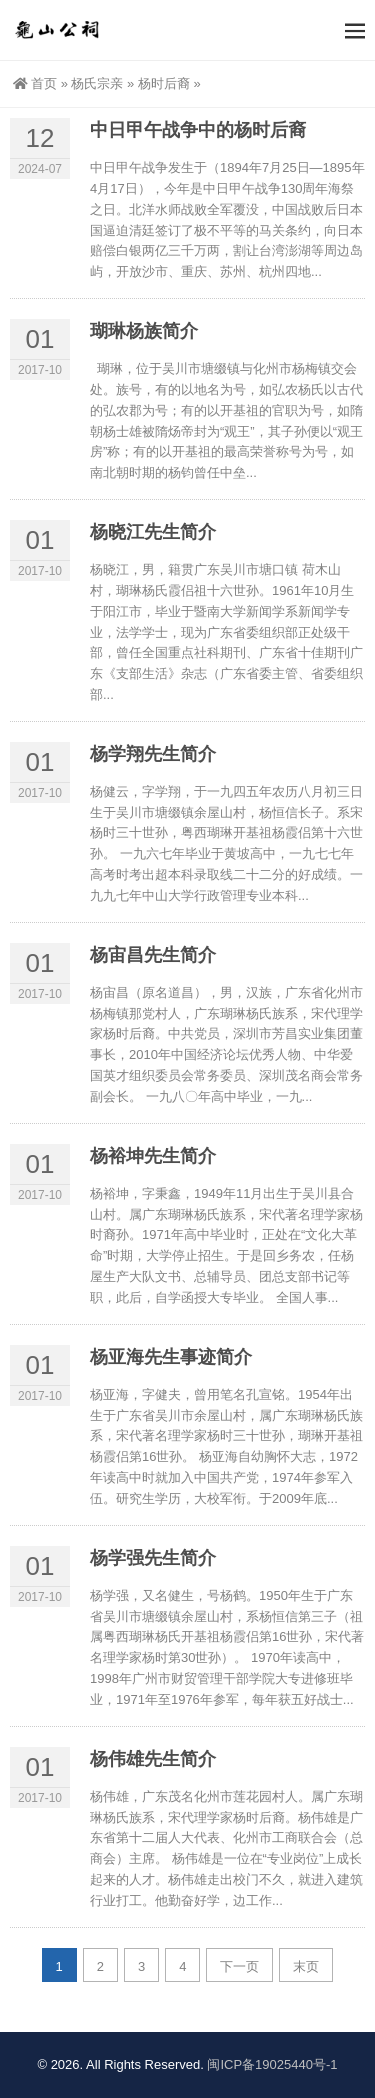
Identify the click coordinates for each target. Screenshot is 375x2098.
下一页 (239, 1966)
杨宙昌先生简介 (153, 955)
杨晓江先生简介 (153, 532)
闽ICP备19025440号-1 (272, 2064)
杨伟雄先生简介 (153, 1759)
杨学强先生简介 (153, 1558)
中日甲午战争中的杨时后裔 (198, 130)
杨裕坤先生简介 (153, 1156)
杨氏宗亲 (97, 83)
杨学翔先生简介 (153, 754)
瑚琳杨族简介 (144, 331)
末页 (306, 1966)
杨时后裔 (164, 83)
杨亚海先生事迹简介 (171, 1357)
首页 (35, 83)
